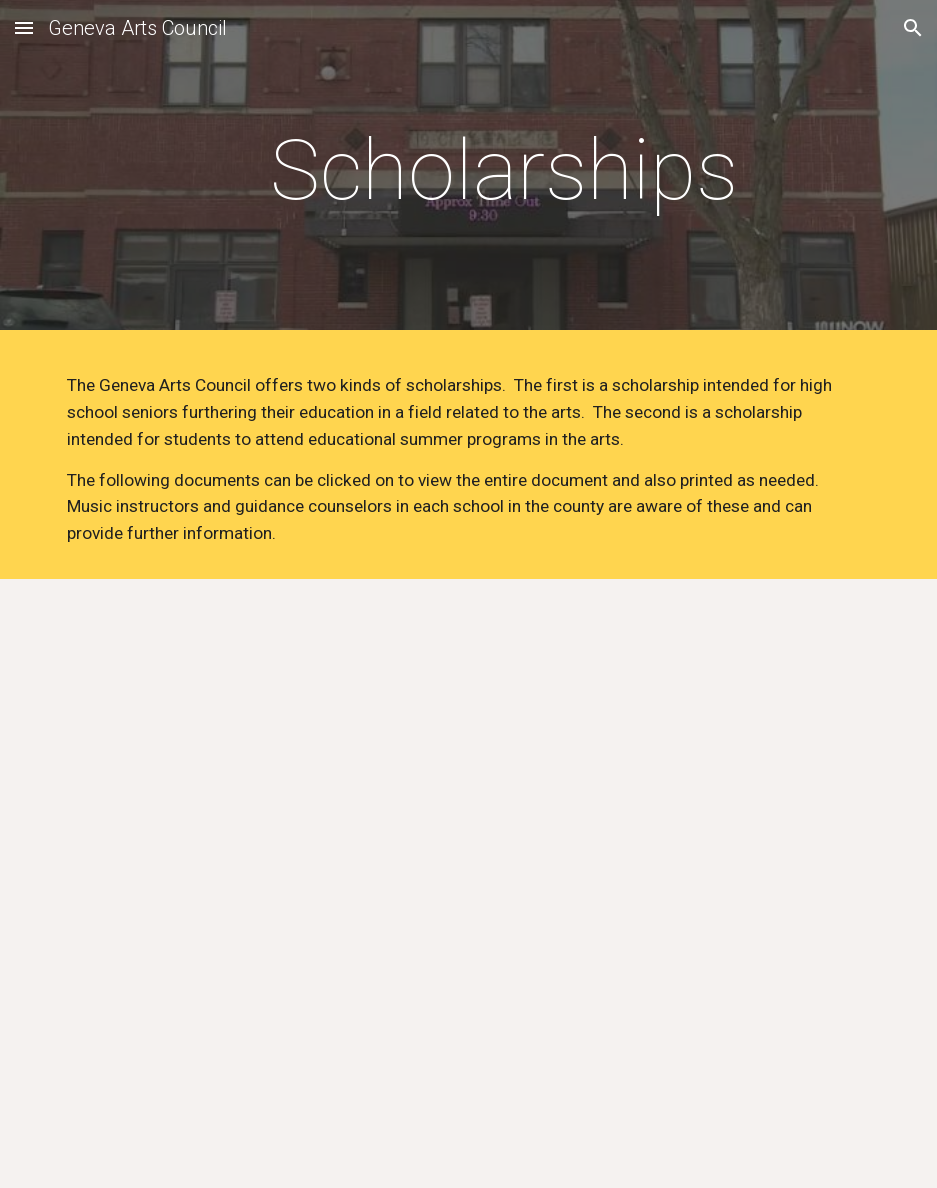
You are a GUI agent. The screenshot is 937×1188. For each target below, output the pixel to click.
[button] (24, 27)
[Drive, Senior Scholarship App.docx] (259, 866)
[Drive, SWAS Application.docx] (679, 883)
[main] (504, 170)
